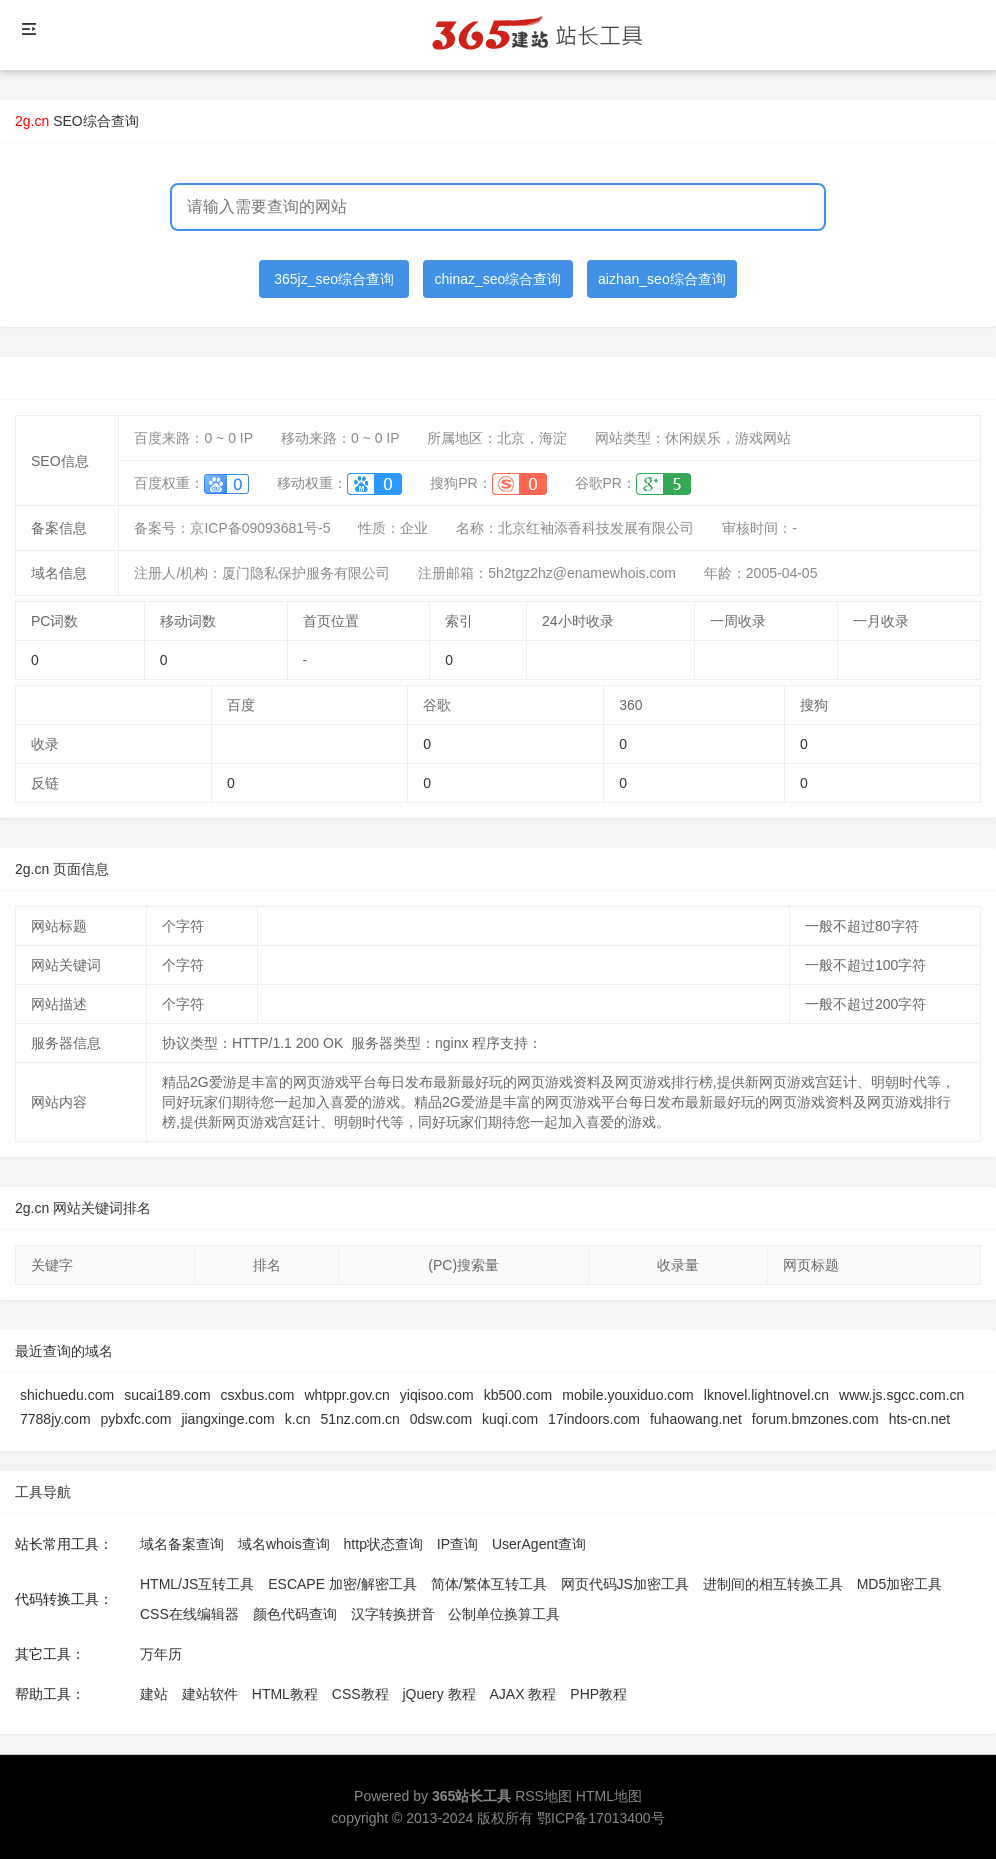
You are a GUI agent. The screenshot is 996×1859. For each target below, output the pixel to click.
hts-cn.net (919, 1419)
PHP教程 (598, 1694)
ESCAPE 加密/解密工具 (342, 1584)
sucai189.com (167, 1395)
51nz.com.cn (359, 1419)
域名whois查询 (284, 1544)
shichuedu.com (67, 1395)
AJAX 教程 (523, 1694)
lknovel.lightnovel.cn (766, 1395)
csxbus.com (258, 1395)
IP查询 (457, 1544)
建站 (154, 1694)
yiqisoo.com (437, 1395)
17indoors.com (594, 1419)
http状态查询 (383, 1544)
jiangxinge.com (227, 1419)
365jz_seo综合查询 (334, 279)
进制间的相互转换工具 (773, 1584)
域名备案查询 (182, 1544)
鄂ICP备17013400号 (601, 1818)
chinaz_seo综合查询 (498, 279)
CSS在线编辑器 (189, 1614)
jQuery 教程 (438, 1694)
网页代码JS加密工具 (625, 1584)
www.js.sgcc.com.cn (901, 1395)
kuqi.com (510, 1419)
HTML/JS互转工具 (197, 1584)
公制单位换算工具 (504, 1614)
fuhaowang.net (696, 1419)
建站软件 (210, 1694)
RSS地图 (543, 1796)
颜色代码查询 (295, 1614)
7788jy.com (55, 1419)
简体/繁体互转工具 (489, 1584)
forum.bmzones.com (815, 1419)
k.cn (298, 1419)
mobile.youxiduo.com (628, 1395)
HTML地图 (609, 1796)
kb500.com (518, 1395)
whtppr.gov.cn (346, 1395)
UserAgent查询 (539, 1544)
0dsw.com (441, 1419)
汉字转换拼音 (393, 1614)
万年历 (161, 1654)
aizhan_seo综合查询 (662, 279)
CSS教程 (360, 1694)
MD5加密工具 (900, 1584)
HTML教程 (285, 1694)
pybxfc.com (136, 1419)
